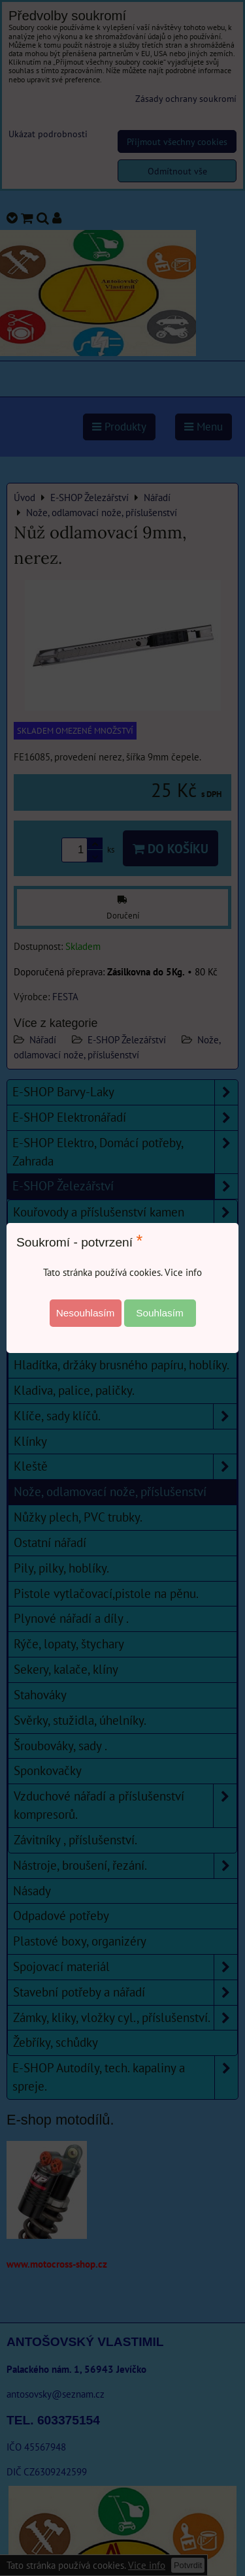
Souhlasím (160, 1312)
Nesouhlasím (85, 1312)
